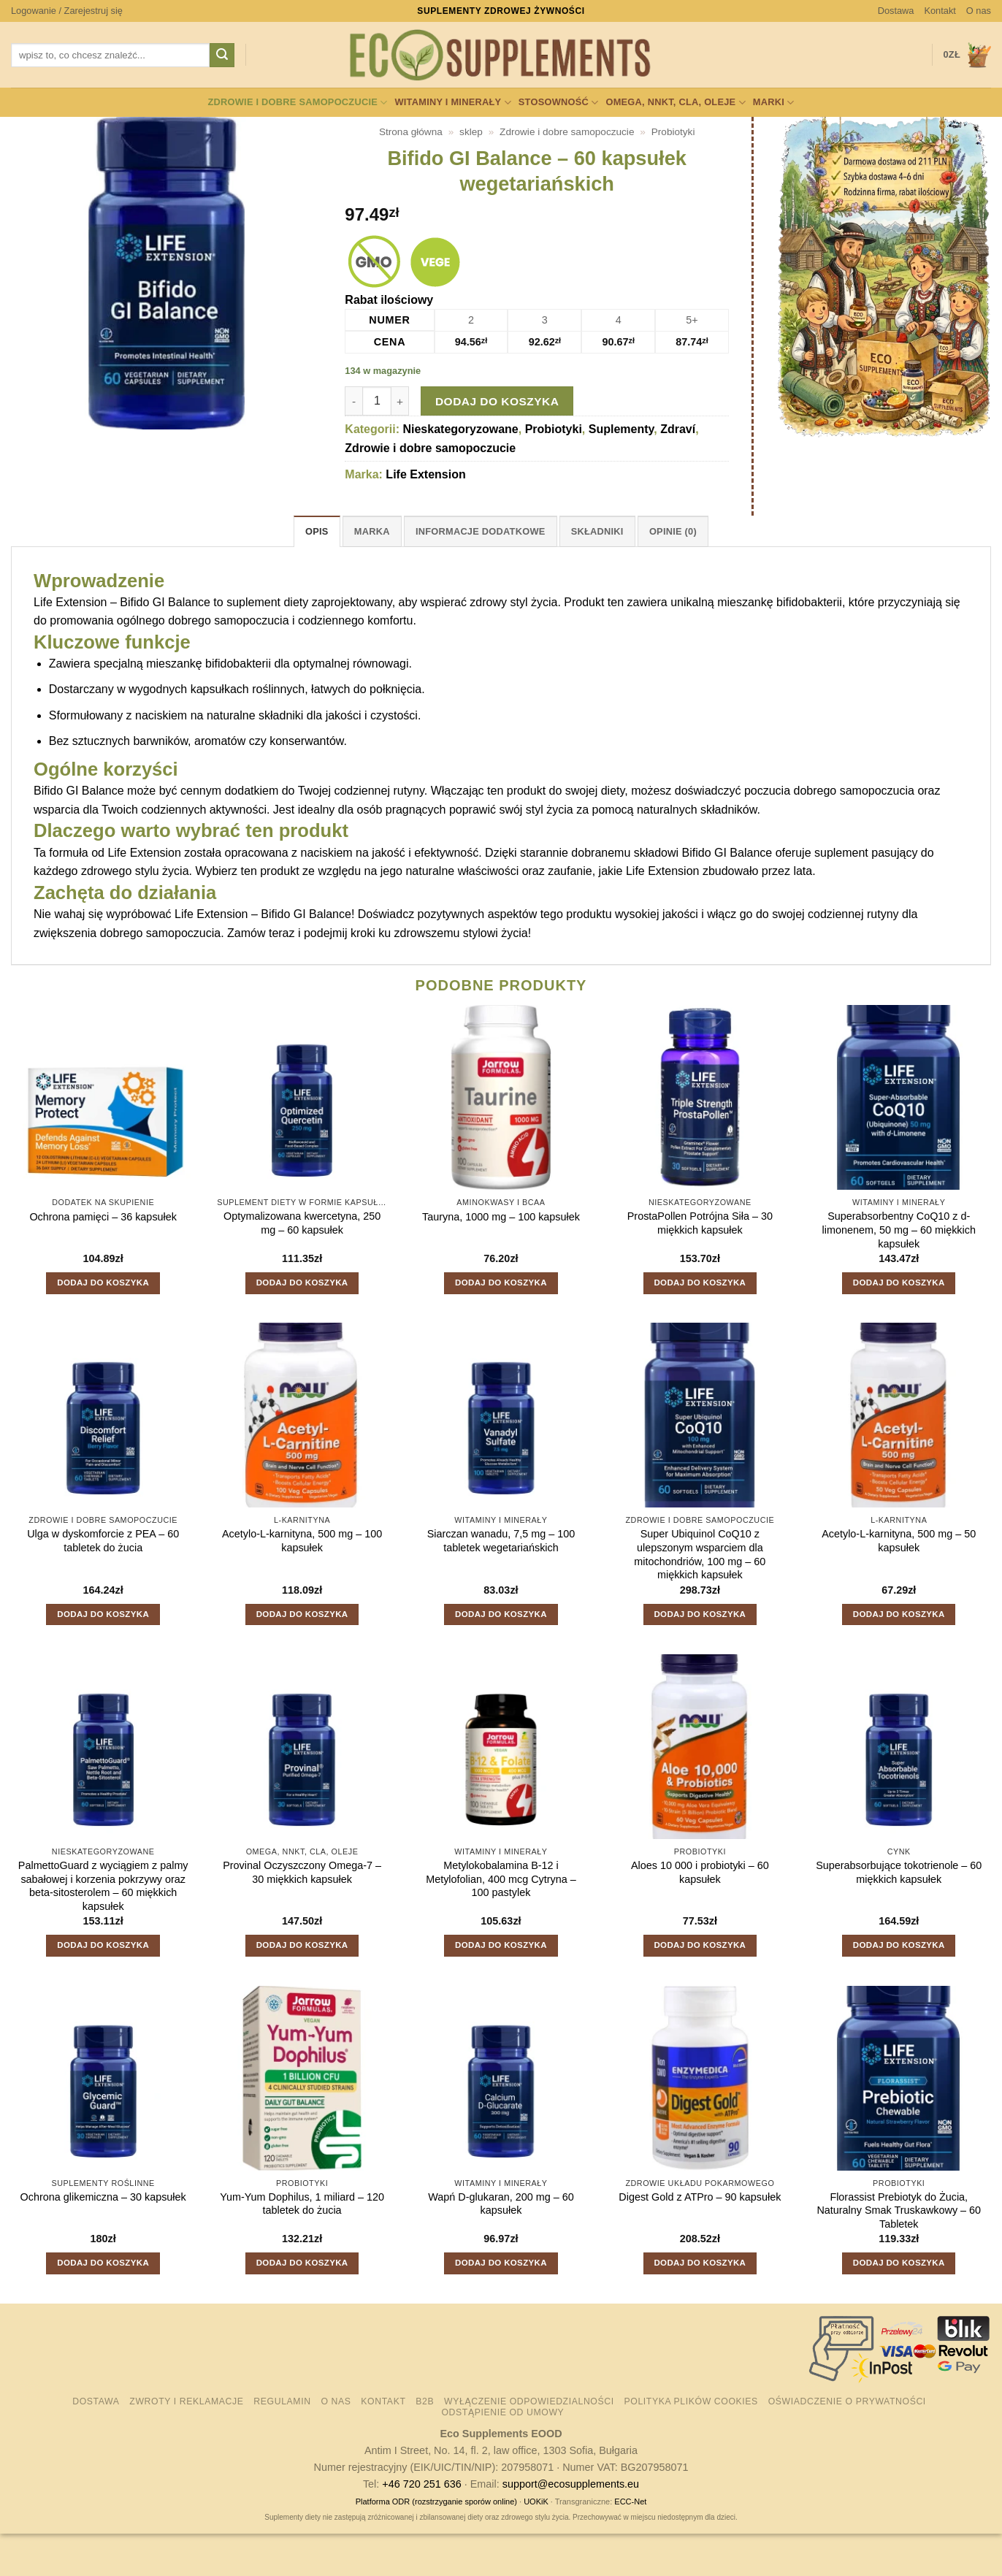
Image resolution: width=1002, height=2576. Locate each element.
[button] (67, 11)
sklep (471, 131)
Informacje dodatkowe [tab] (481, 531)
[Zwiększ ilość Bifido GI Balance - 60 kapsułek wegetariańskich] (400, 401)
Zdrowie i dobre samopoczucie (297, 103)
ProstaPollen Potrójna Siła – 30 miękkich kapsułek (700, 1223)
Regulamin (281, 2401)
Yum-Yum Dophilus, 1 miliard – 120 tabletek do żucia (302, 2204)
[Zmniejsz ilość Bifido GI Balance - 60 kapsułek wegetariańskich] (353, 401)
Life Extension (425, 474)
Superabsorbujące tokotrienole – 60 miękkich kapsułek (899, 1872)
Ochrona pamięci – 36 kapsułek (103, 1217)
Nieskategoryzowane (460, 429)
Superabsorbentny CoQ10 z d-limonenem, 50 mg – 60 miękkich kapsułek (899, 1229)
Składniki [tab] (597, 531)
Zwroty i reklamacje (186, 2401)
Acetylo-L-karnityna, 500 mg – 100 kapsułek (302, 1540)
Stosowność (559, 103)
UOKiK (536, 2501)
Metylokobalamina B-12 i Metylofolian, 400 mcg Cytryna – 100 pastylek (501, 1879)
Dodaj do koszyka (497, 401)
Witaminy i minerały (452, 103)
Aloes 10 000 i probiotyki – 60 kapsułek (700, 1872)
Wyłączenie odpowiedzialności (529, 2401)
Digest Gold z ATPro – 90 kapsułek (700, 2197)
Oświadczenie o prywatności (847, 2401)
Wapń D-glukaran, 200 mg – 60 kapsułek (500, 2204)
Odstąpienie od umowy (502, 2412)
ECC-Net (630, 2501)
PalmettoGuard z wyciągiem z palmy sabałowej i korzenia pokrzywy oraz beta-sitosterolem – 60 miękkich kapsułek (103, 1886)
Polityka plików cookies (690, 2401)
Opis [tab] (317, 531)
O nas (978, 10)
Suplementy (621, 429)
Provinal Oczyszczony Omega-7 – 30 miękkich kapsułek (302, 1872)
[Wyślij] (222, 55)
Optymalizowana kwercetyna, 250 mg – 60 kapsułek (301, 1223)
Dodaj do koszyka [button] (103, 1282)
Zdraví (677, 429)
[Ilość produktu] (376, 401)
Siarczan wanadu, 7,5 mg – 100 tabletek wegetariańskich (501, 1540)
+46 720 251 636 (421, 2484)
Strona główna (411, 131)
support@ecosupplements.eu (570, 2484)
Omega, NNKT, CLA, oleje (675, 103)
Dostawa (896, 10)
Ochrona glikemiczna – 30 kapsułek (103, 2197)
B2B (425, 2401)
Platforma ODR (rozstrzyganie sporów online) (436, 2501)
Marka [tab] (372, 531)
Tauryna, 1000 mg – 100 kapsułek (501, 1217)
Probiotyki (673, 131)
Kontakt (939, 10)
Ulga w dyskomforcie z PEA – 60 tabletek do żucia (103, 1540)
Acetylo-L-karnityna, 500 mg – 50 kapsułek (899, 1540)
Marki (774, 103)
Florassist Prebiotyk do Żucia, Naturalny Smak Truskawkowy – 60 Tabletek (898, 2210)
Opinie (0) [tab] (673, 531)
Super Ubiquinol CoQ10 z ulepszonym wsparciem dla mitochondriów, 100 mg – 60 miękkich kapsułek (699, 1554)
